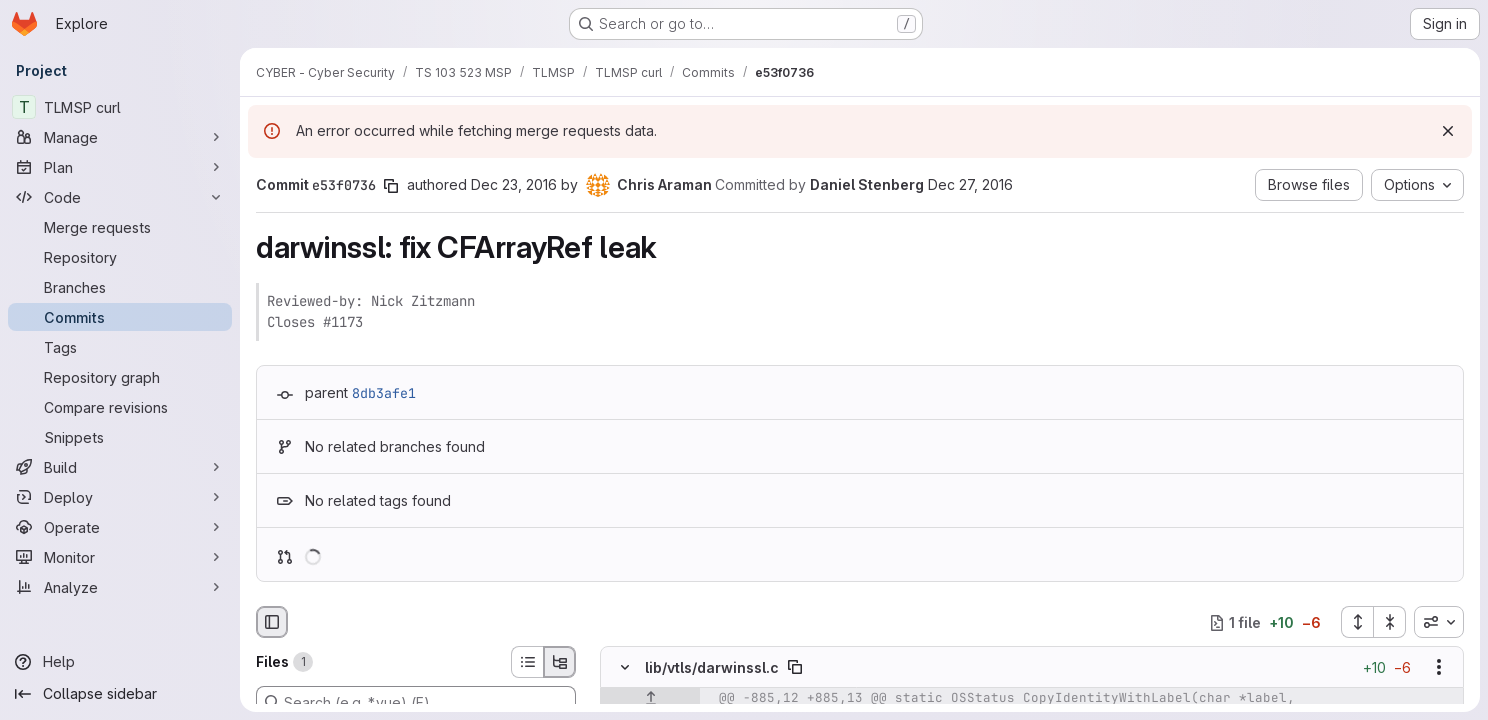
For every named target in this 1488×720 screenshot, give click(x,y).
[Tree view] (560, 662)
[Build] (120, 467)
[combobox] (1439, 622)
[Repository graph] (120, 377)
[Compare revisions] (120, 407)
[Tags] (120, 347)
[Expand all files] (1357, 622)
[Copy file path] (795, 668)
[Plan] (120, 167)
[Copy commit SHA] (391, 186)
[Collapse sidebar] (120, 694)
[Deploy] (120, 497)
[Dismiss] (1448, 131)
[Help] (120, 662)
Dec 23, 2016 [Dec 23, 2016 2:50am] (514, 184)
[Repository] (120, 257)
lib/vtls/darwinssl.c (712, 667)
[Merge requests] (120, 227)
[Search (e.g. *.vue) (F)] (416, 702)
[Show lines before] (650, 699)
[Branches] (120, 287)
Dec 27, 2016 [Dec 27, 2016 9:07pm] (970, 184)
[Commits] (120, 317)
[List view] (527, 662)
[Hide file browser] (272, 622)
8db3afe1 (384, 393)
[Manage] (120, 137)
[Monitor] (120, 557)
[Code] (120, 197)
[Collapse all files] (1390, 622)
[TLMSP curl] (120, 107)
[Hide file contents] (625, 668)
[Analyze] (120, 587)
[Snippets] (120, 437)
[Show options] (1439, 668)
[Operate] (120, 527)
